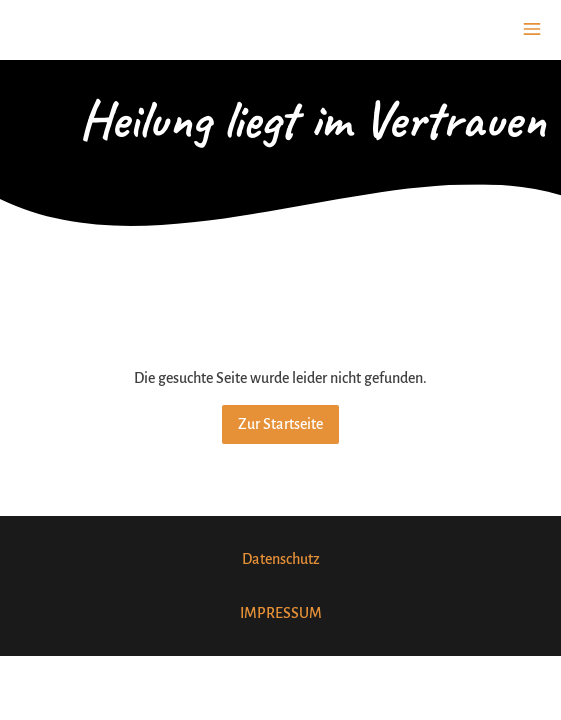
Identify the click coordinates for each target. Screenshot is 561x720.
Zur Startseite (280, 424)
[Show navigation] (532, 29)
